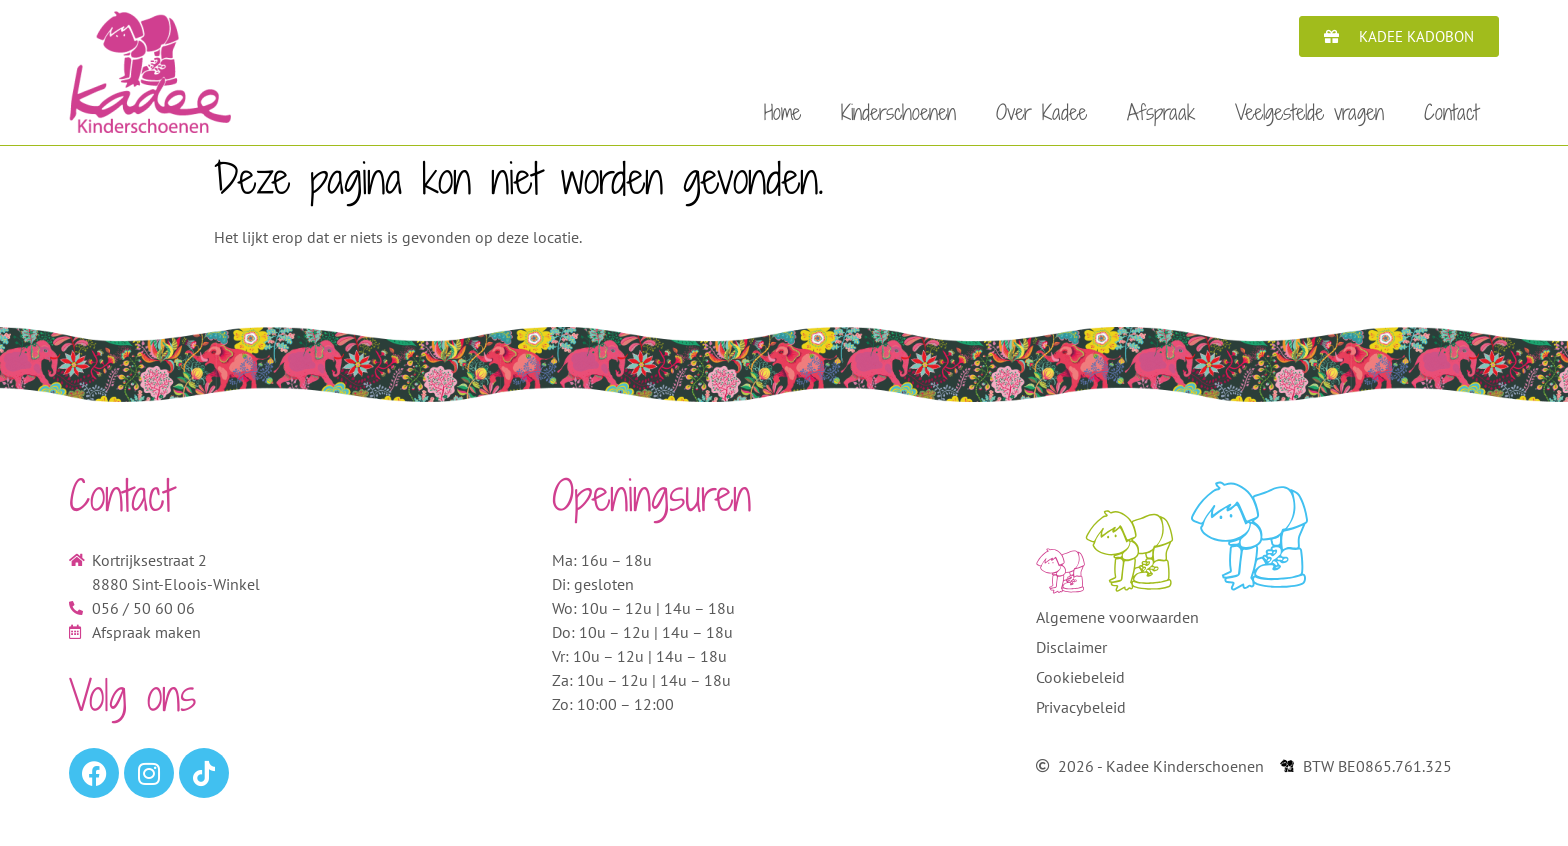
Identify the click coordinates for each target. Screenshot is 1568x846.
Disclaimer (1071, 653)
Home (782, 112)
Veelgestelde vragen (1309, 112)
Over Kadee (1041, 112)
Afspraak (1161, 112)
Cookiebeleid (1080, 683)
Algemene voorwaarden (1117, 623)
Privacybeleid (1081, 713)
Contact (1451, 112)
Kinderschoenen (898, 112)
